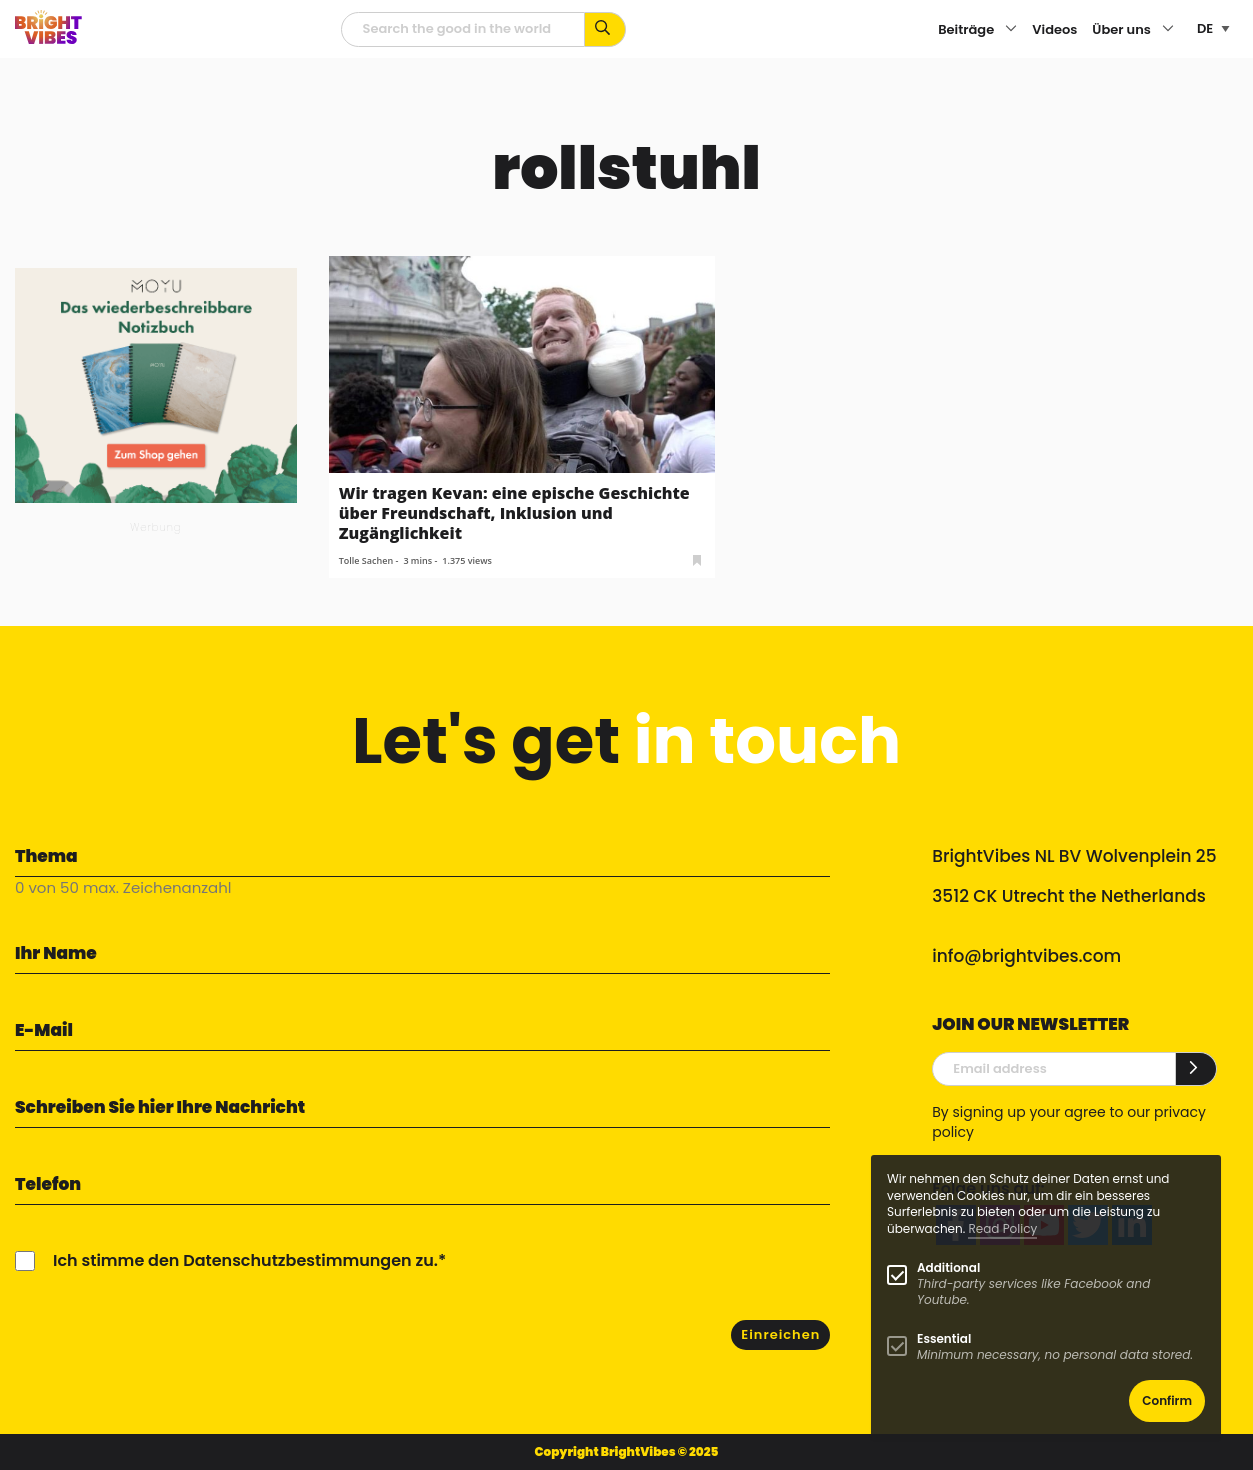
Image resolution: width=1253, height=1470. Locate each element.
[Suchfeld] (463, 29)
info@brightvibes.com (1026, 956)
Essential (944, 1338)
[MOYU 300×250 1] (156, 384)
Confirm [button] (1167, 1400)
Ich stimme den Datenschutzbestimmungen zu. (245, 1260)
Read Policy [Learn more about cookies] (1002, 1228)
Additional (948, 1267)
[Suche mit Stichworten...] (605, 29)
